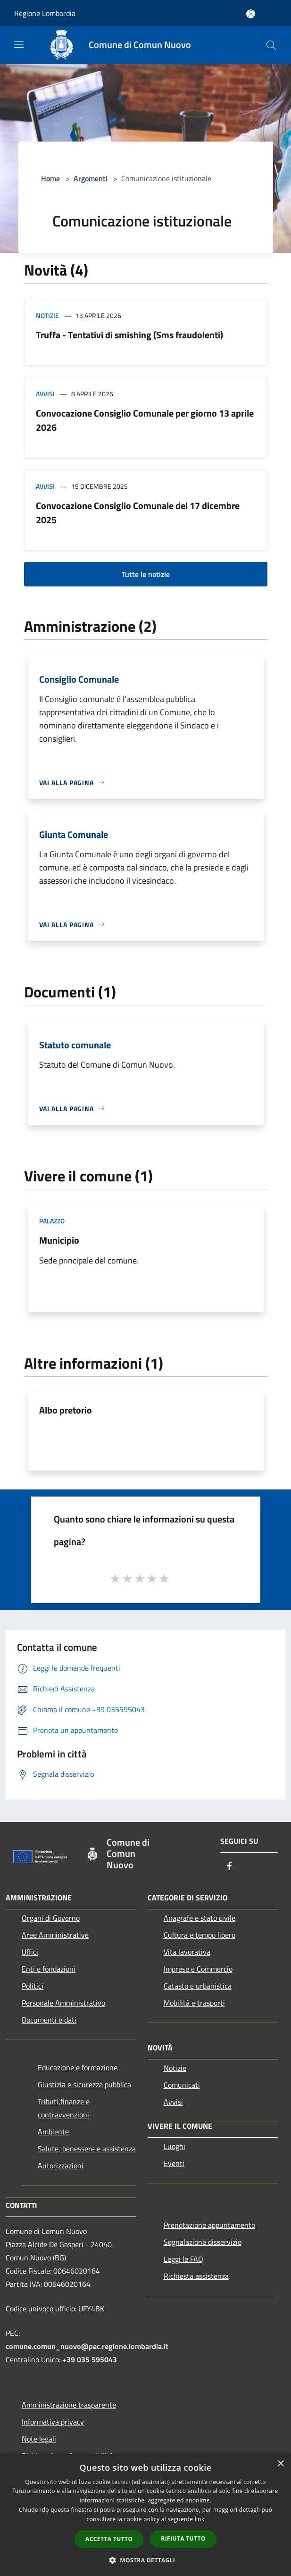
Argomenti (91, 178)
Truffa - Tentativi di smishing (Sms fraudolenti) (129, 334)
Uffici (30, 1951)
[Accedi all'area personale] (251, 14)
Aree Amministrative (55, 1934)
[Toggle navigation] (19, 44)
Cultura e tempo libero (199, 1934)
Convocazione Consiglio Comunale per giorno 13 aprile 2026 (145, 420)
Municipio (59, 1240)
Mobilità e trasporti (194, 2002)
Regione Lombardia (44, 13)
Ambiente (53, 2131)
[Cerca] (271, 45)
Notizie (47, 315)
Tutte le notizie (146, 574)
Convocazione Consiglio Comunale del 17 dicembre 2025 (138, 512)
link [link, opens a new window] (200, 2519)
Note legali (39, 2438)
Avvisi (45, 394)
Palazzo (52, 1221)
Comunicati (182, 2085)
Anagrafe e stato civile (199, 1918)
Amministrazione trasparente (69, 2404)
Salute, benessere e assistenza (87, 2148)
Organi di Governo (51, 1918)
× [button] (280, 2463)
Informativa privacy (53, 2421)
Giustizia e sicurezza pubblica (84, 2084)
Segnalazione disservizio (202, 2242)
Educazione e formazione (77, 2067)
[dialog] (145, 2515)
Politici (32, 1985)
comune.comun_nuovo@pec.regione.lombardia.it (87, 2346)
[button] (145, 2560)
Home (50, 178)
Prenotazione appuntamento (209, 2225)
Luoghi (174, 2146)
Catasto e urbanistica (198, 1985)
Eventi (174, 2163)
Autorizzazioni (60, 2165)
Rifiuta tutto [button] (183, 2538)
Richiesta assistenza (196, 2276)
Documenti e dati (49, 2019)
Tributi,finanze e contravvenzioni (64, 2108)
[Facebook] (229, 1867)
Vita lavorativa (187, 1951)
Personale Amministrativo (63, 2002)
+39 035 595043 (89, 2359)
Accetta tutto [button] (109, 2539)
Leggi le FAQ (183, 2259)
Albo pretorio (65, 1410)
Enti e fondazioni (48, 1968)
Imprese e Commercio (198, 1968)
